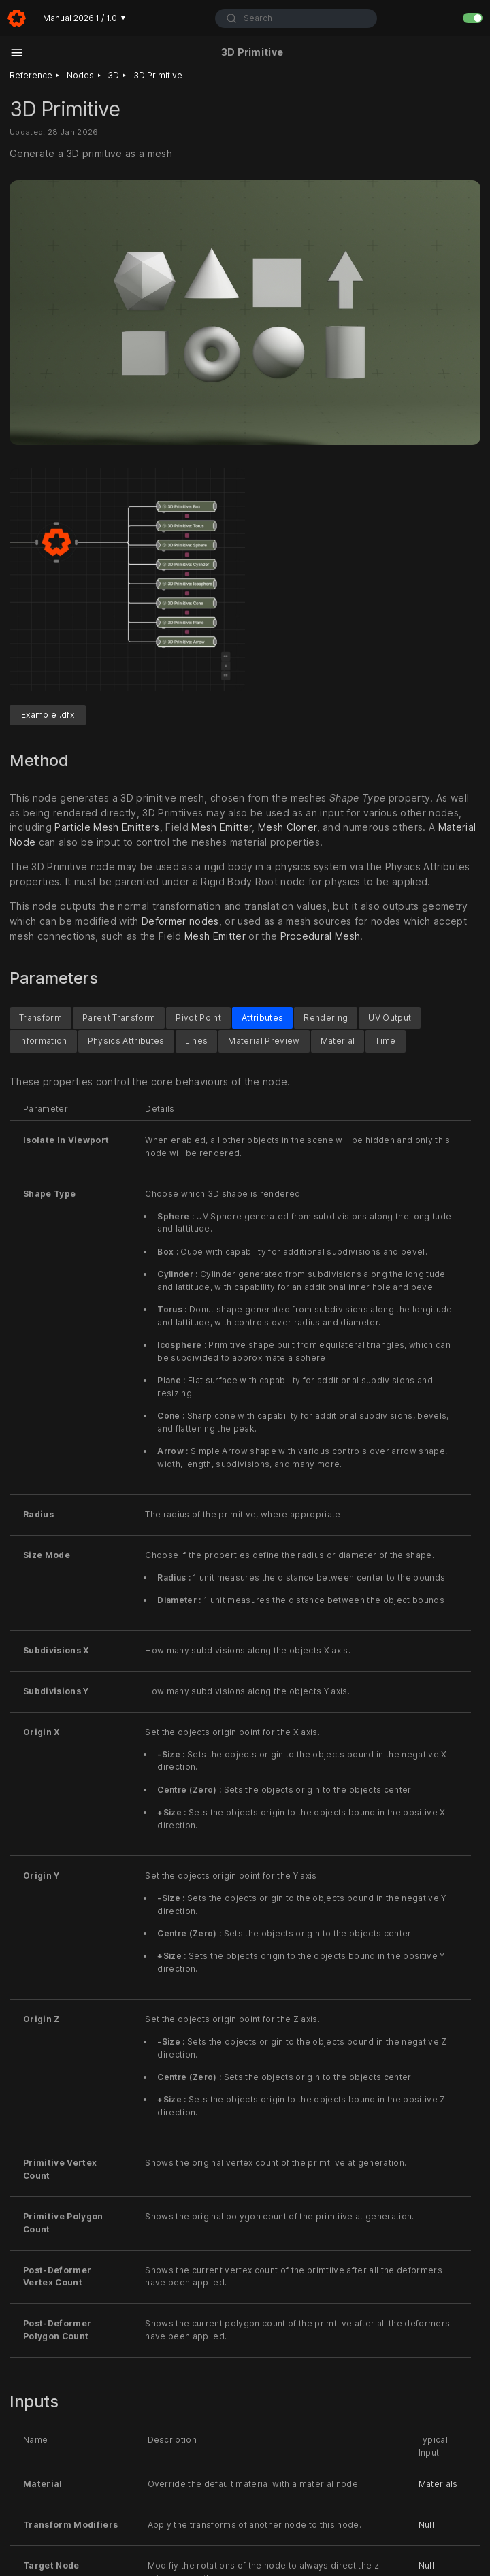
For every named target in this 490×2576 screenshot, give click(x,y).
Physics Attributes (126, 1041)
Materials (438, 2484)
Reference (31, 75)
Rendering (326, 1017)
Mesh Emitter (221, 827)
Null (426, 2525)
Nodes (80, 75)
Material (338, 1041)
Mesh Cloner (287, 827)
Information (43, 1041)
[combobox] (295, 18)
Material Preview (263, 1041)
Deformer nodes (180, 921)
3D (113, 75)
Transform (40, 1017)
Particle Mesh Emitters (106, 827)
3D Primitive (157, 75)
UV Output (389, 1017)
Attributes (262, 1017)
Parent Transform (118, 1017)
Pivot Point (198, 1017)
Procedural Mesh (320, 936)
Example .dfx (47, 715)
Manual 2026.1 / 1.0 (84, 18)
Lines (196, 1041)
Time (385, 1041)
